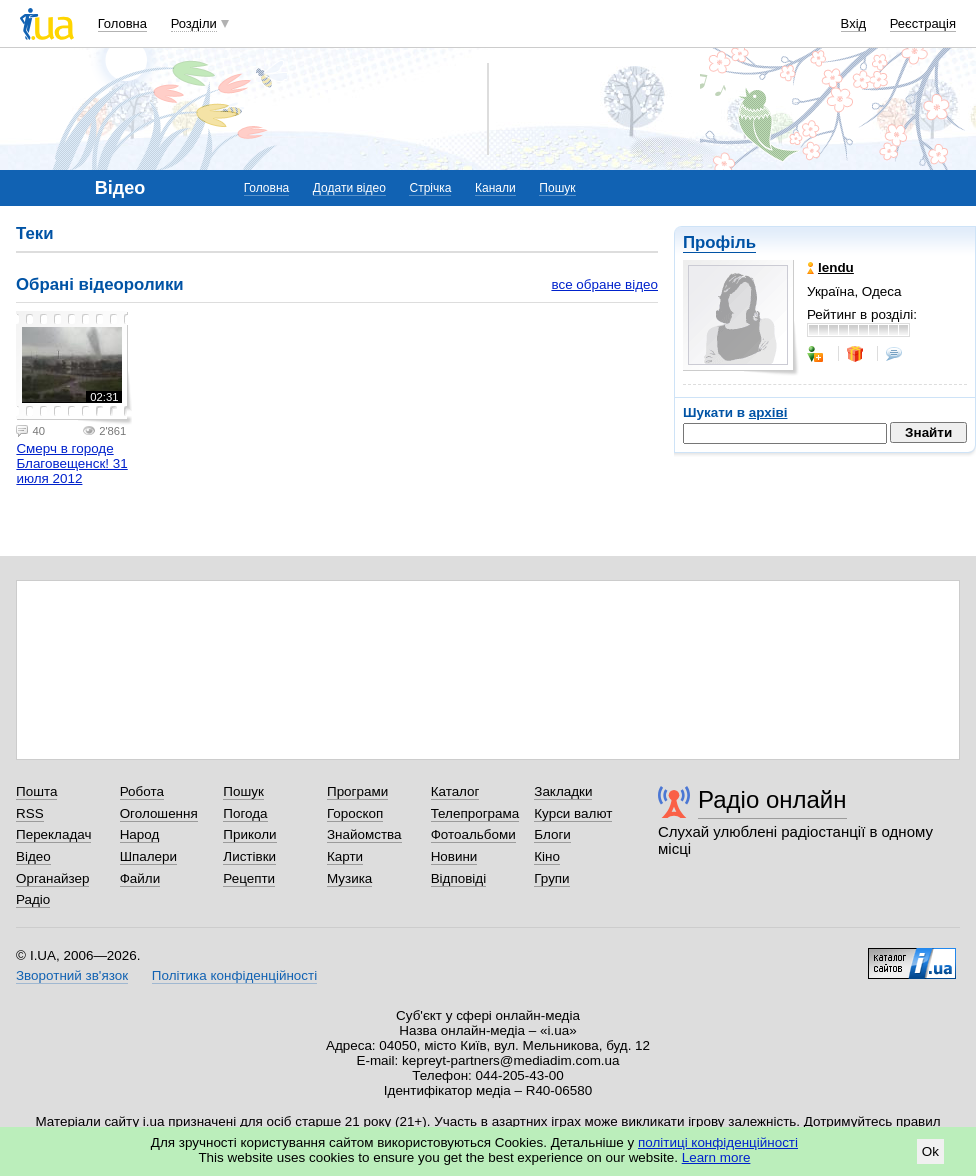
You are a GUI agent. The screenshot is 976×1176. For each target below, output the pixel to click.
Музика (349, 878)
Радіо (33, 899)
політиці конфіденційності (718, 1142)
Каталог (455, 791)
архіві (768, 412)
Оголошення (159, 813)
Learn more (716, 1157)
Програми (357, 791)
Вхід (854, 23)
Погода (245, 813)
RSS (30, 813)
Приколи (249, 834)
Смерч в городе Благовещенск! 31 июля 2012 (71, 463)
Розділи (194, 23)
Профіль (719, 242)
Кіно (547, 856)
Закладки (563, 791)
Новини (454, 856)
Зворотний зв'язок (72, 975)
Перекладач (53, 834)
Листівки (249, 856)
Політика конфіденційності (234, 975)
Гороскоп (355, 813)
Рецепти (249, 878)
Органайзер (52, 878)
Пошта (36, 791)
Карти (345, 856)
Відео (33, 856)
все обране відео (604, 284)
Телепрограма (475, 813)
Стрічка (430, 188)
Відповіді (459, 878)
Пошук (557, 188)
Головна (122, 23)
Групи (551, 878)
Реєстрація (923, 23)
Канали (495, 188)
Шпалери (148, 856)
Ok (930, 1151)
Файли (140, 878)
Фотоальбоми (473, 834)
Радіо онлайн (772, 799)
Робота (142, 791)
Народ (140, 834)
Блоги (552, 834)
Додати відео (349, 188)
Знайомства (364, 834)
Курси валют (573, 813)
